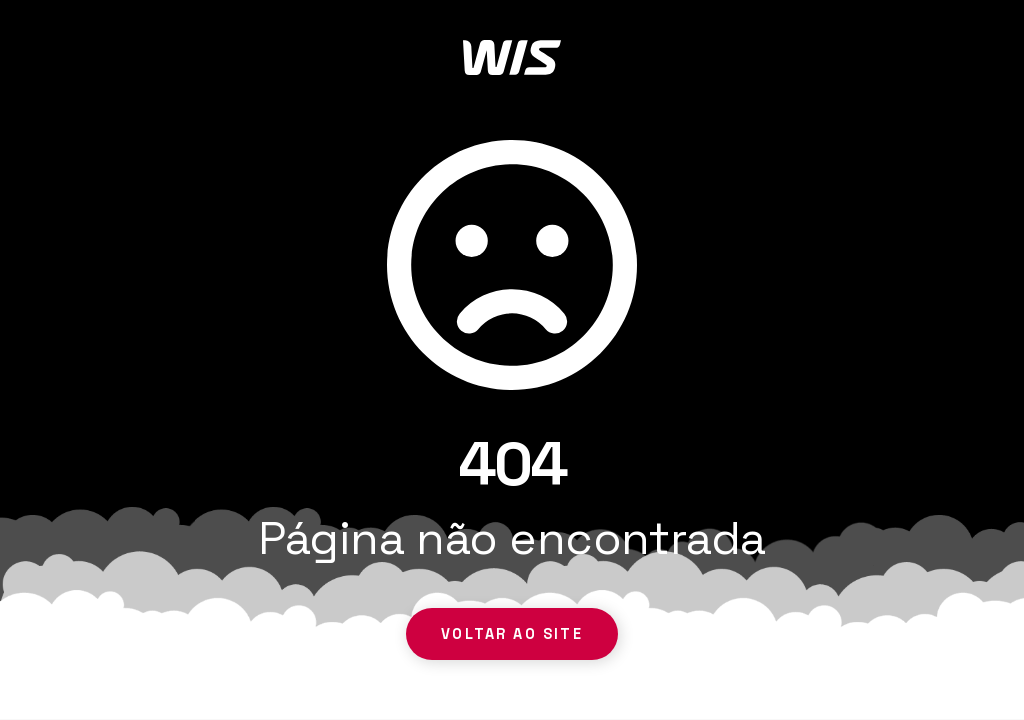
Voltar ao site (511, 634)
